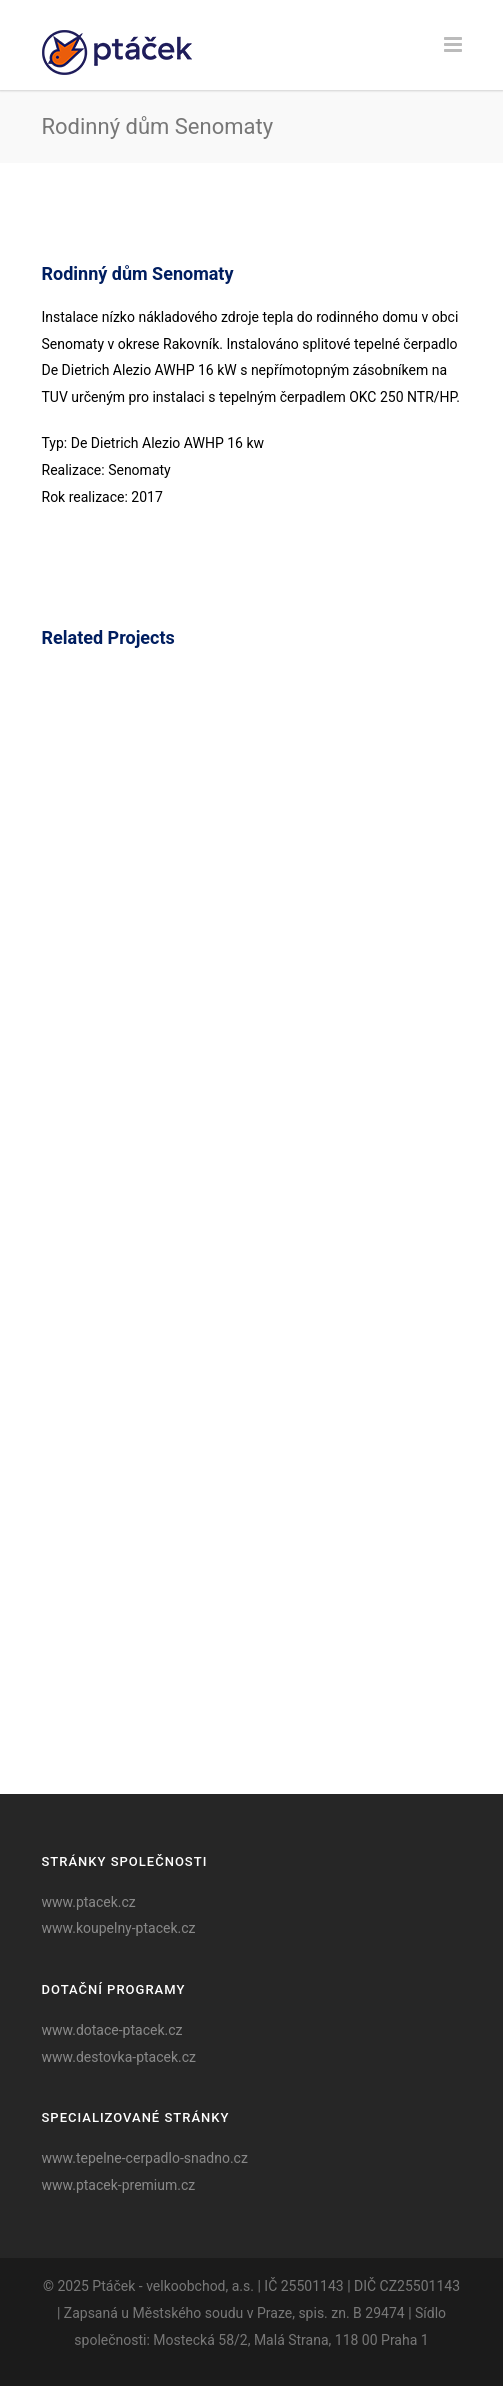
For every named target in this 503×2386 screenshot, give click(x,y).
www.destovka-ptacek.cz (119, 2057)
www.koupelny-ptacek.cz (119, 1928)
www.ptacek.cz (89, 1902)
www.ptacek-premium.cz (119, 2185)
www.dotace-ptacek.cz (112, 2030)
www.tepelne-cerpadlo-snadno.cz (145, 2158)
